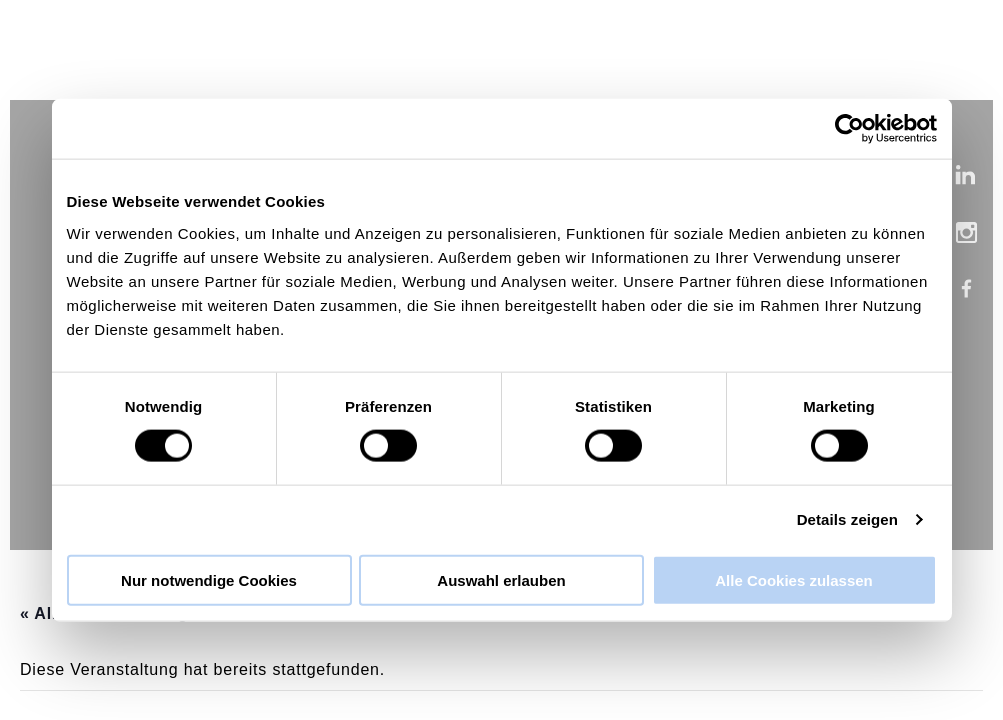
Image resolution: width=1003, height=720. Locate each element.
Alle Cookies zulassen (794, 579)
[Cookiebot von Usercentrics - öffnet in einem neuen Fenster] (849, 129)
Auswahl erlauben (501, 579)
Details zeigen (847, 519)
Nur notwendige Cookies (209, 579)
